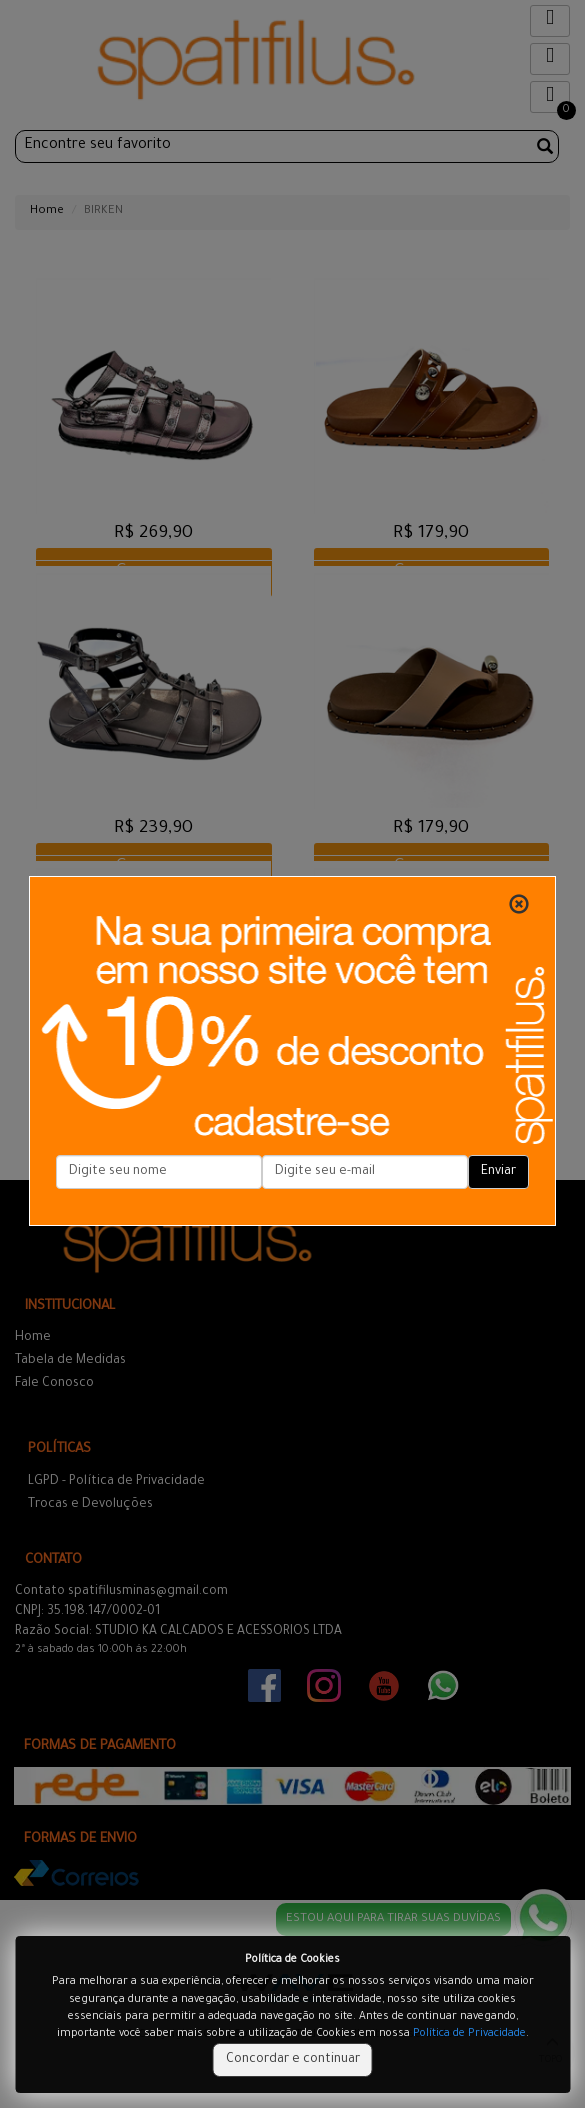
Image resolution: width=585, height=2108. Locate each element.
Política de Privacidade (469, 2034)
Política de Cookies (292, 1960)
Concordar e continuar (293, 2060)
